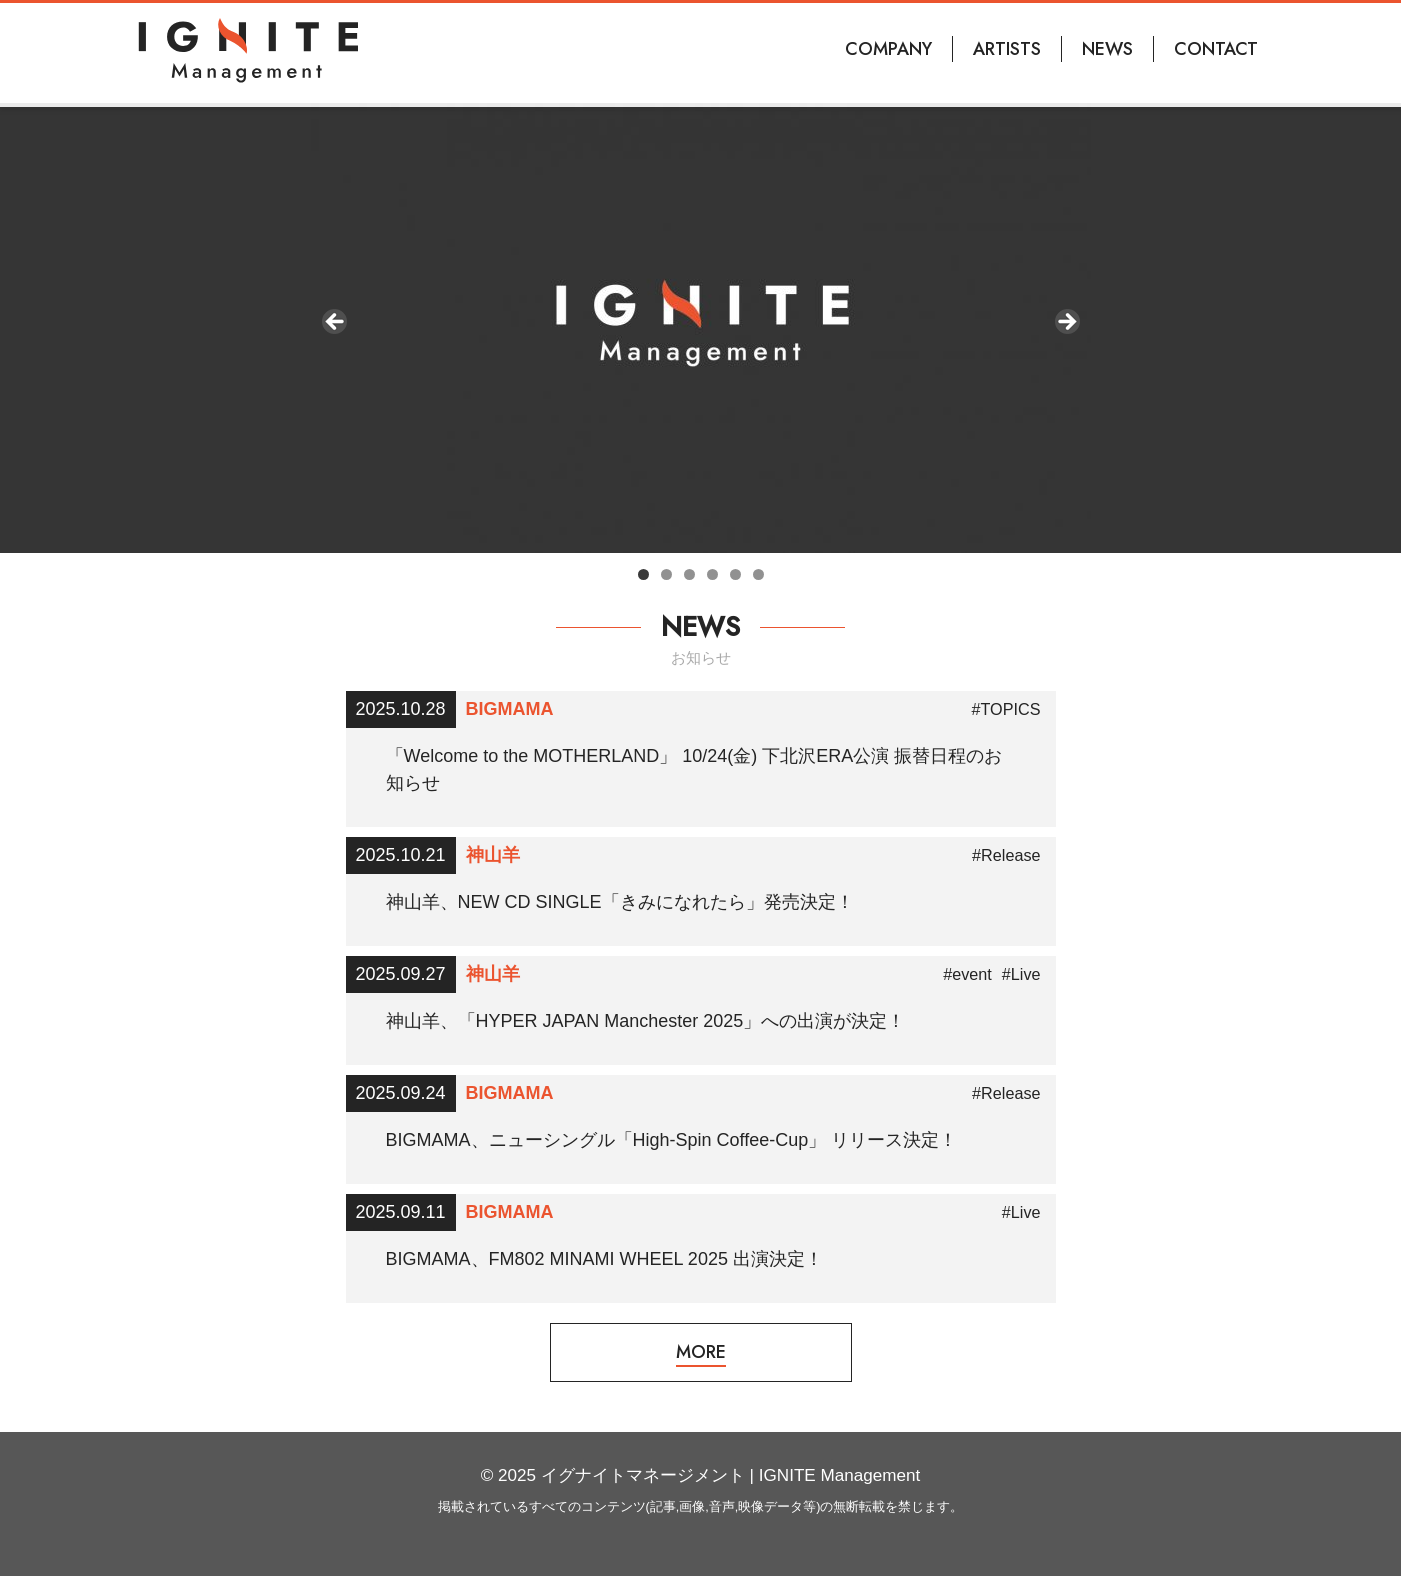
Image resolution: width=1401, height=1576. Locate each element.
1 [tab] (643, 574)
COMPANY (888, 49)
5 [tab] (735, 574)
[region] (701, 328)
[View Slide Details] (701, 328)
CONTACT (1216, 49)
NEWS (1107, 49)
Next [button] (1066, 323)
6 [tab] (758, 574)
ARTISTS (1007, 49)
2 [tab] (666, 574)
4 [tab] (712, 574)
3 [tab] (689, 574)
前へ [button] (336, 323)
